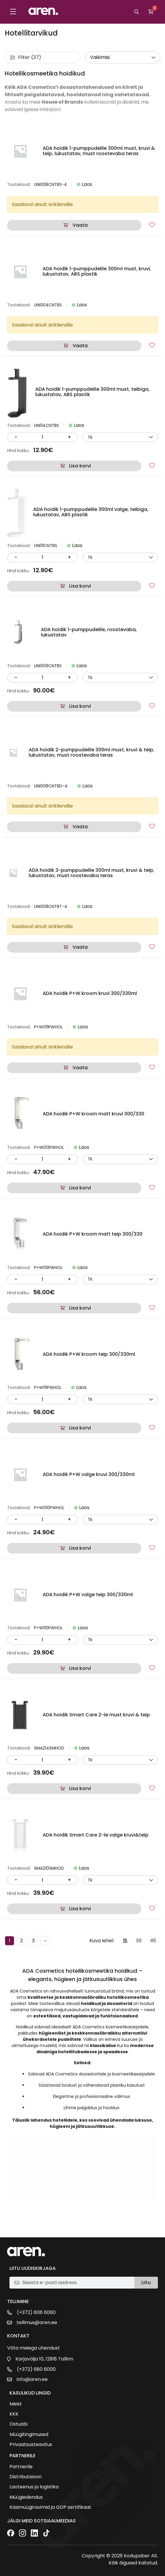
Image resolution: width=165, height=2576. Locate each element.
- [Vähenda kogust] (16, 437)
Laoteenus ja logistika (34, 2487)
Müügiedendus (26, 2497)
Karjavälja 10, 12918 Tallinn (44, 2359)
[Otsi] (136, 12)
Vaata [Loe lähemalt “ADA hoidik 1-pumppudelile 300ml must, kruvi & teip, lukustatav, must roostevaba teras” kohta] (80, 225)
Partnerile (21, 2466)
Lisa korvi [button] (80, 465)
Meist (15, 2404)
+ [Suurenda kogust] (69, 437)
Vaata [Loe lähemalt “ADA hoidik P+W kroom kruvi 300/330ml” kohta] (80, 1067)
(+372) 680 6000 (36, 2369)
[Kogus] (42, 437)
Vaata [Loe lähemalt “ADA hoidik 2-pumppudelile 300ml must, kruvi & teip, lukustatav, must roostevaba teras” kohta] (80, 826)
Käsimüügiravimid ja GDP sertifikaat (50, 2507)
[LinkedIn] (34, 2533)
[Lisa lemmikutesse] (152, 225)
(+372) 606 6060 (36, 2312)
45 (153, 1941)
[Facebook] (10, 2533)
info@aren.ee (32, 2379)
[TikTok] (46, 2533)
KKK (13, 2414)
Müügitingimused (28, 2434)
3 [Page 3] (33, 1940)
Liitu (146, 2282)
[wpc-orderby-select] (123, 57)
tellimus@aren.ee (37, 2322)
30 (139, 1941)
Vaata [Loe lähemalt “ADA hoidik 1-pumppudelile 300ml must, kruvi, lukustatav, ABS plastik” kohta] (80, 345)
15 (125, 1941)
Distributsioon (25, 2476)
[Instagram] (22, 2533)
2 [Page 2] (21, 1940)
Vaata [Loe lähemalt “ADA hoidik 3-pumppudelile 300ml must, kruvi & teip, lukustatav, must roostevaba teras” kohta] (80, 947)
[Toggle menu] (13, 12)
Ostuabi (18, 2424)
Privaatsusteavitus (30, 2444)
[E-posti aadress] (75, 2283)
